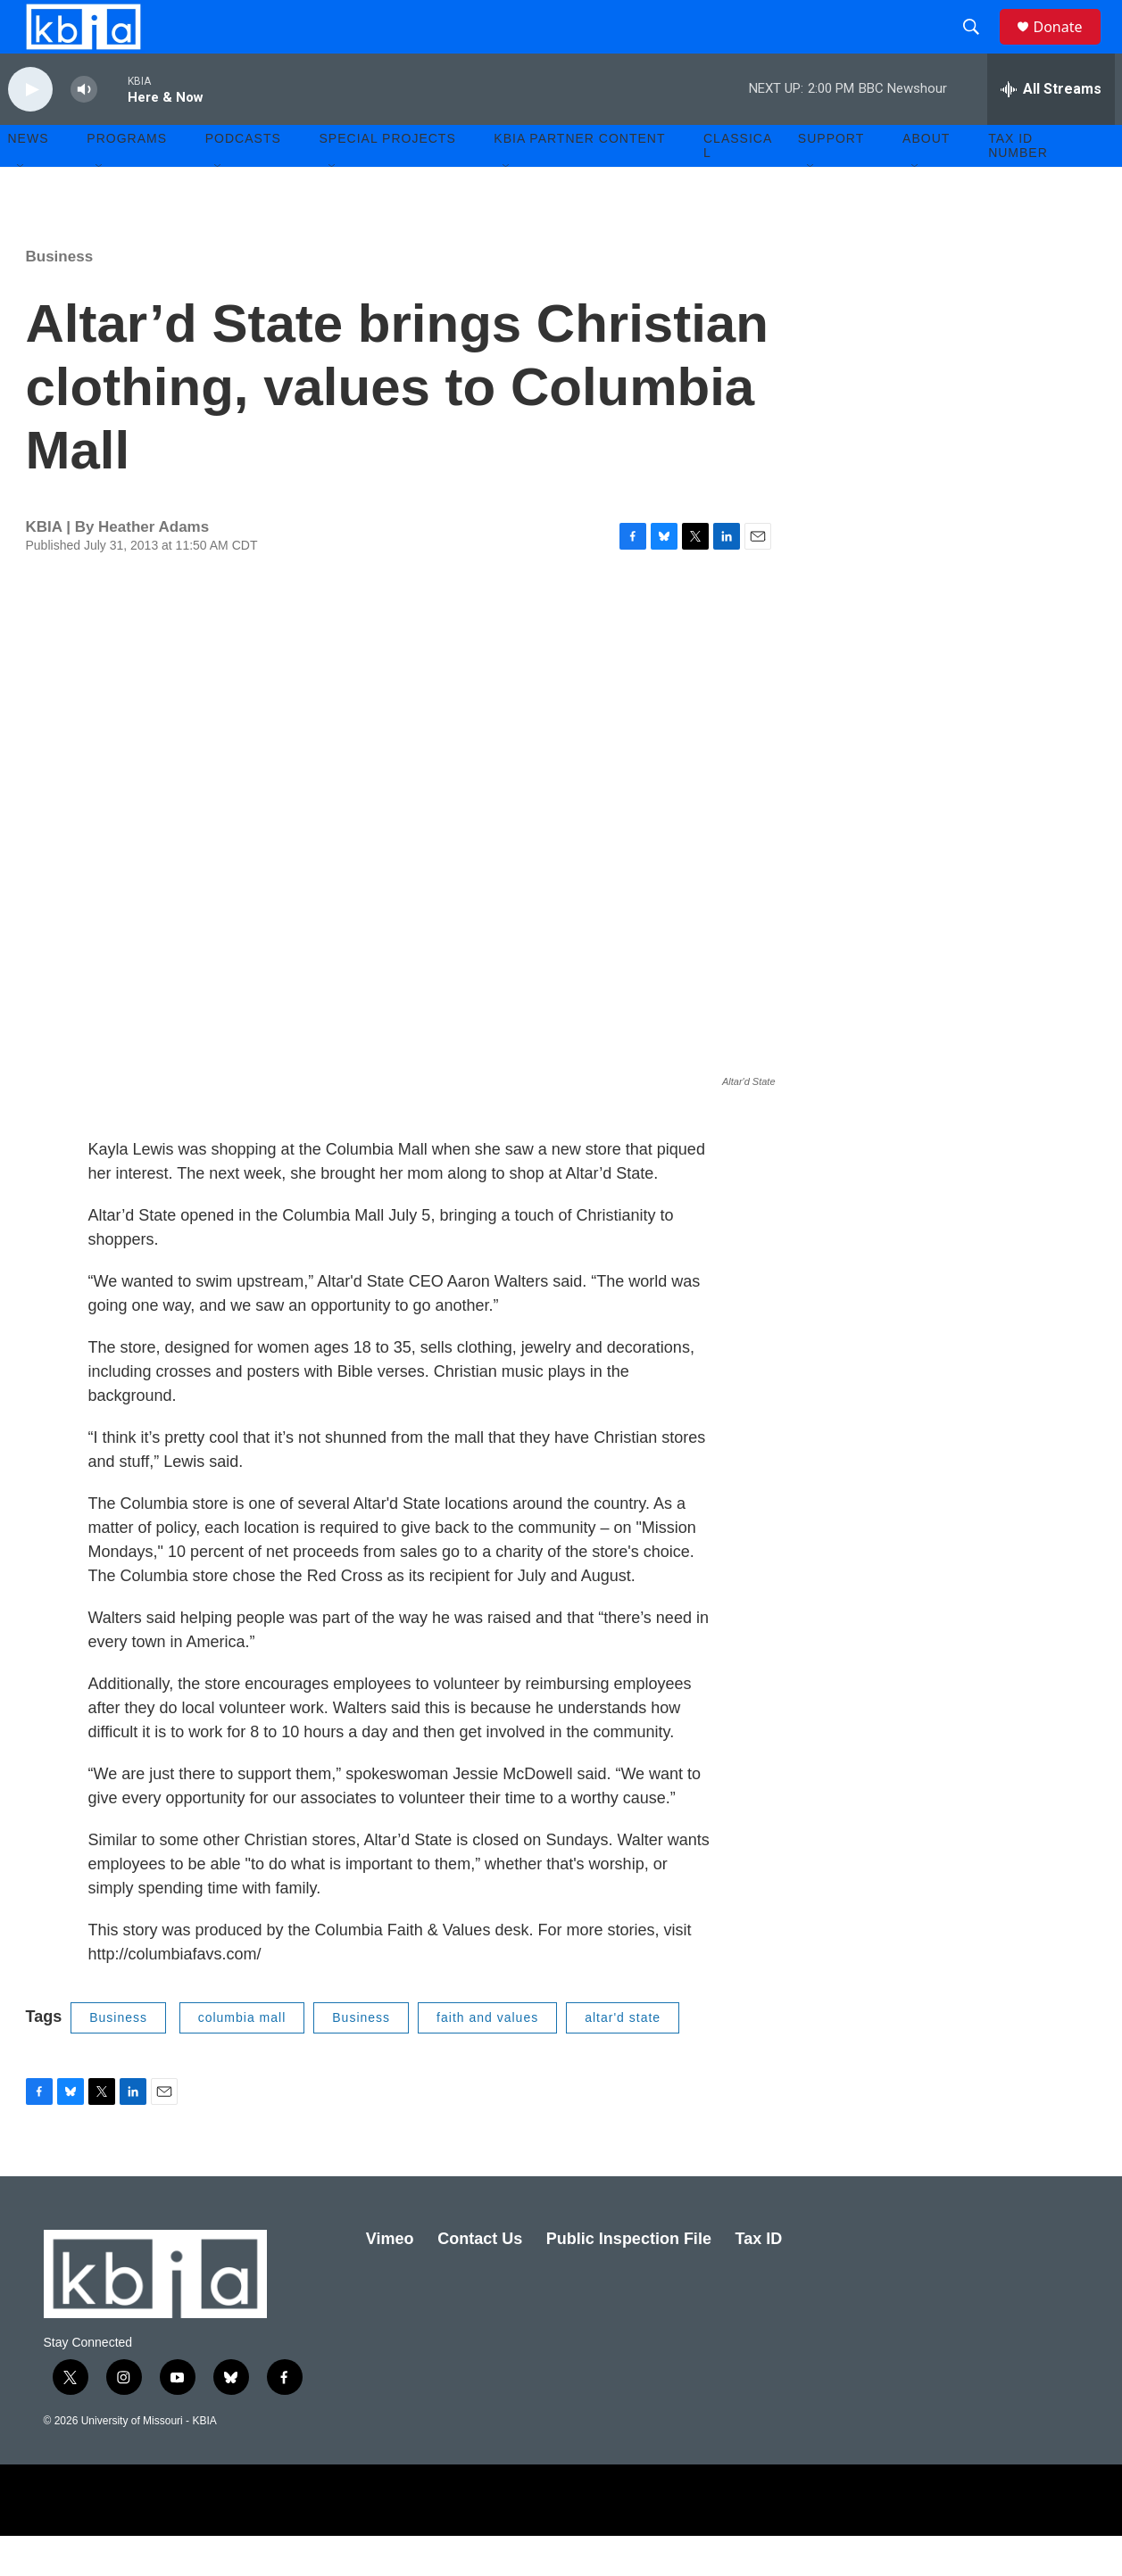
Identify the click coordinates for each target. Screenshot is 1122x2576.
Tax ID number (1018, 185)
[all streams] (1051, 129)
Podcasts (243, 178)
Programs (127, 178)
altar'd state (623, 2057)
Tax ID (759, 2279)
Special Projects (388, 178)
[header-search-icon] (980, 47)
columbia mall (242, 2057)
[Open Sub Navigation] (21, 207)
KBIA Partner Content (579, 178)
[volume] (84, 130)
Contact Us (479, 2279)
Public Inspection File (628, 2279)
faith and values (487, 2057)
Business (60, 296)
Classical (737, 185)
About (926, 178)
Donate (1069, 46)
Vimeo (390, 2279)
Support (831, 178)
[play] (30, 130)
